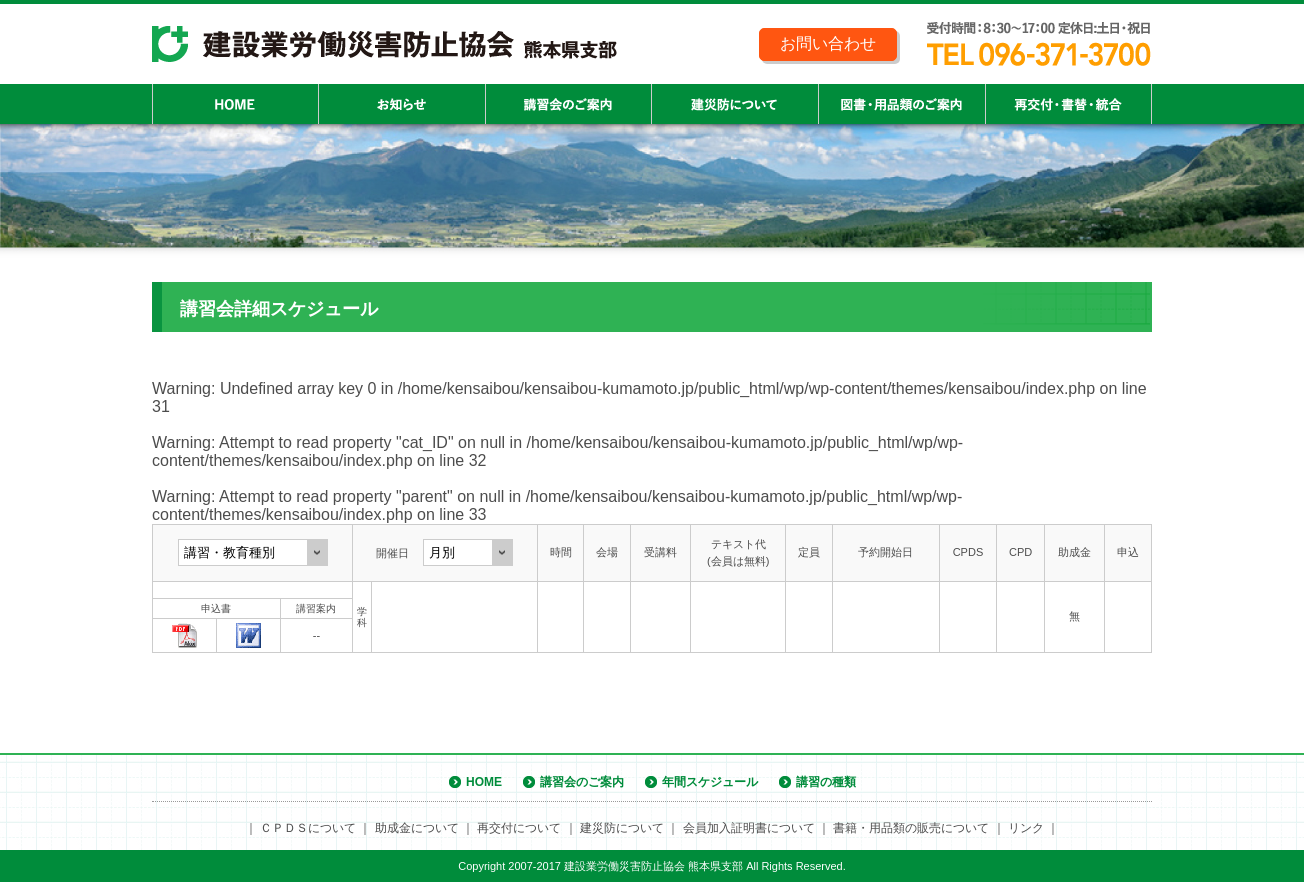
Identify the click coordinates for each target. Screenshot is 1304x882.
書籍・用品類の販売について (911, 828)
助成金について (417, 828)
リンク (1026, 828)
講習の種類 (826, 782)
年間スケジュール (710, 782)
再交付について (519, 828)
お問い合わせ (828, 43)
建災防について (622, 828)
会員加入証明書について (749, 828)
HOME (484, 782)
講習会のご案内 (582, 782)
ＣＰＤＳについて (308, 828)
